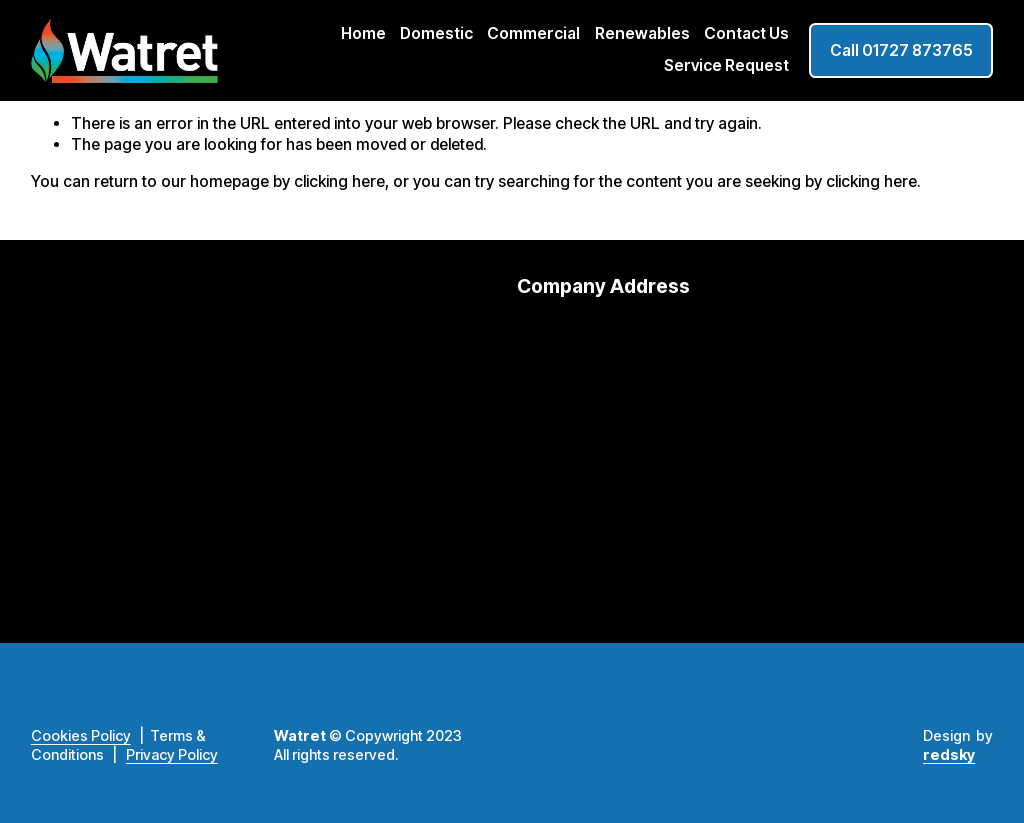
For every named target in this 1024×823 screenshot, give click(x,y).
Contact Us (746, 33)
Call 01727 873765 (901, 50)
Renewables (642, 33)
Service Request (726, 65)
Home (363, 33)
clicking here (339, 181)
